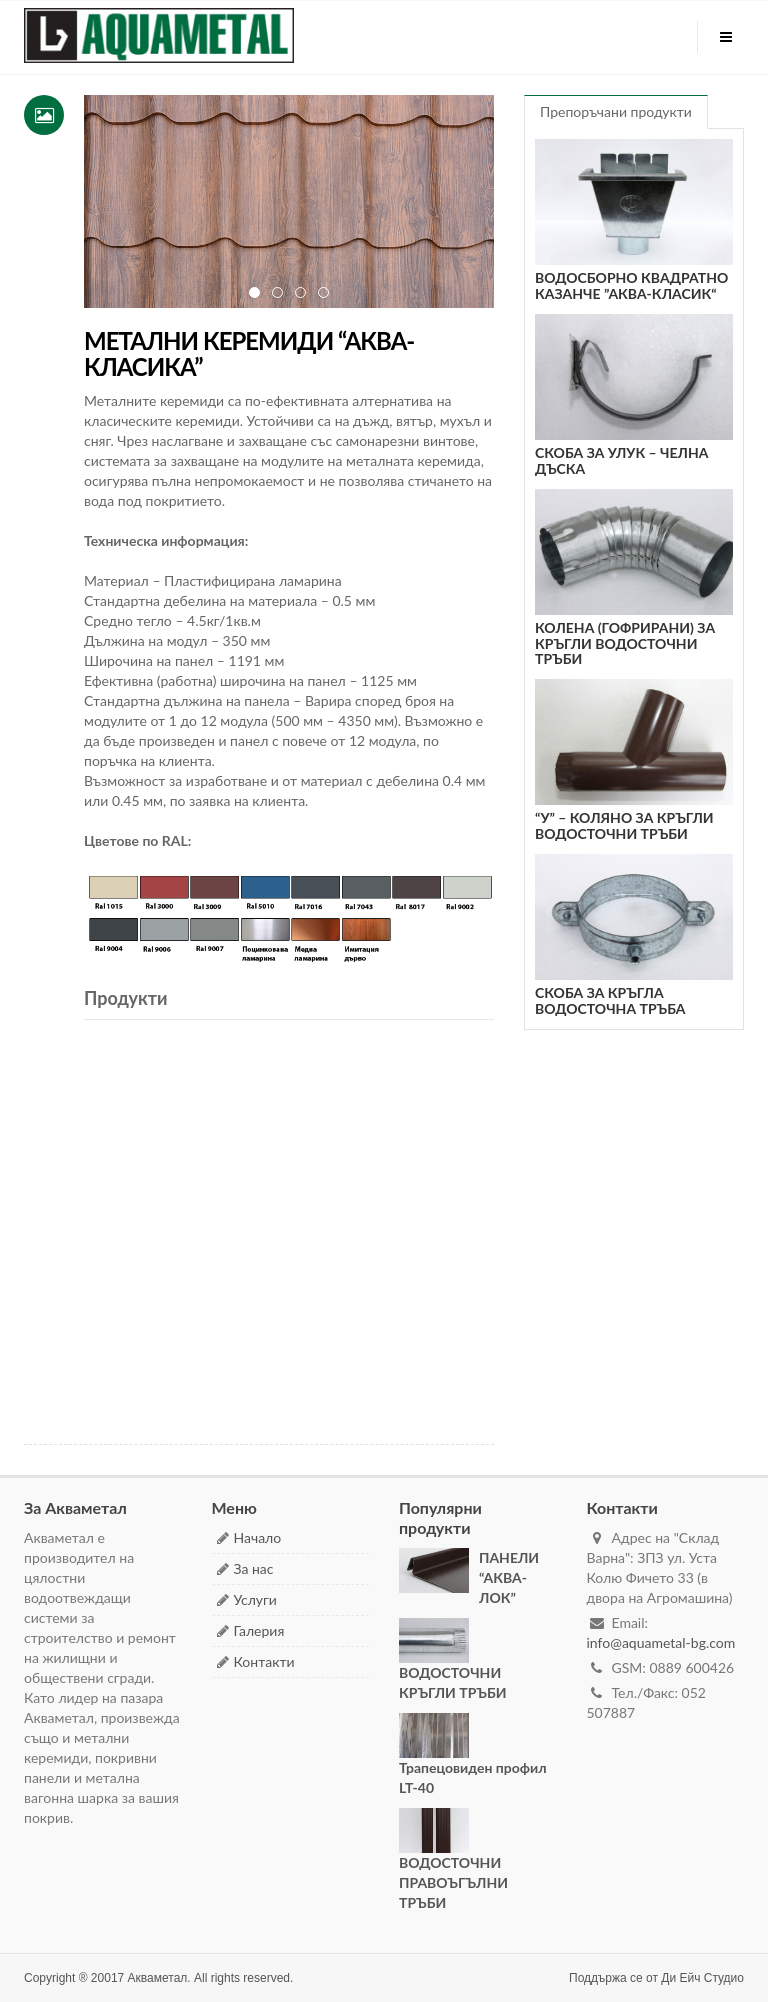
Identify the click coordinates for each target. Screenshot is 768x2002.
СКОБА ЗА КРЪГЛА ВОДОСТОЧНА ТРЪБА (610, 1000)
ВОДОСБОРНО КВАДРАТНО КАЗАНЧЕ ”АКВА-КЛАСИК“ (631, 285)
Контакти (264, 1661)
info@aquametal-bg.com (661, 1642)
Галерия (259, 1630)
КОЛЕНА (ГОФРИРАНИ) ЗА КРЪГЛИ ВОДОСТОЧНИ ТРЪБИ (625, 643)
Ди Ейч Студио (702, 1978)
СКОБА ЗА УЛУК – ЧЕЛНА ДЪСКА (621, 460)
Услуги (255, 1599)
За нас (254, 1568)
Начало (258, 1537)
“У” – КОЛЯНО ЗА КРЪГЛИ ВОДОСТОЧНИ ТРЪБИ (624, 825)
